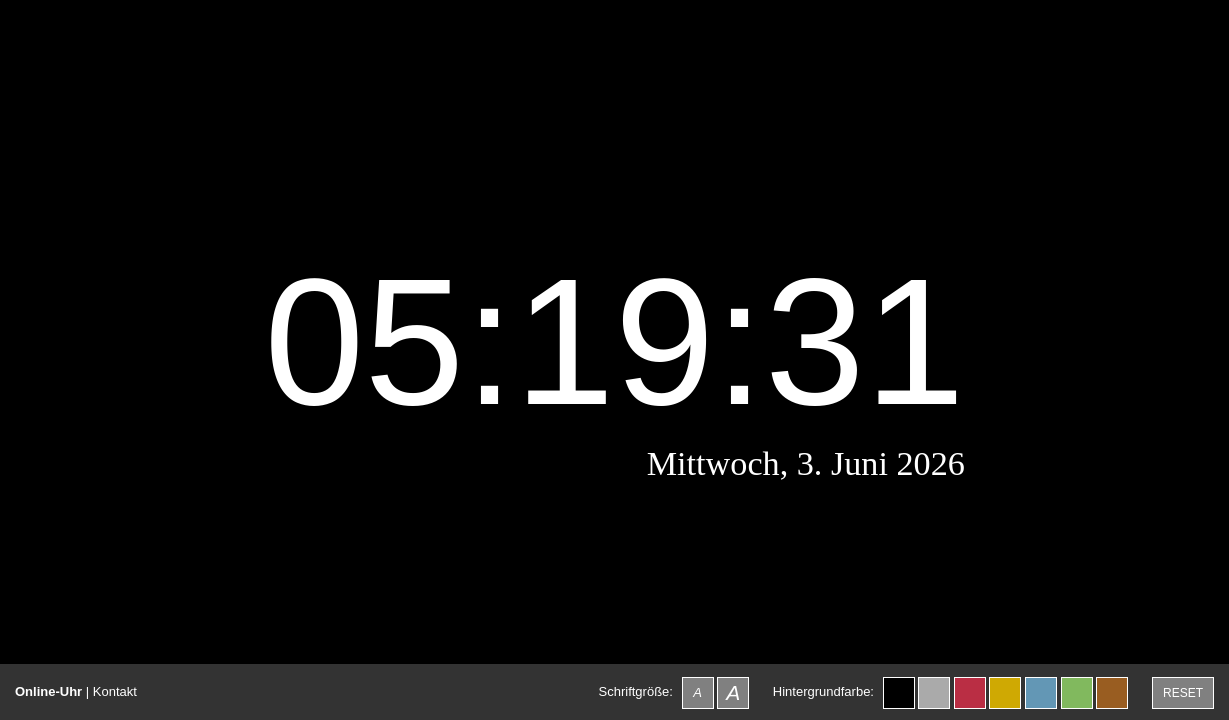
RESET (1183, 693)
